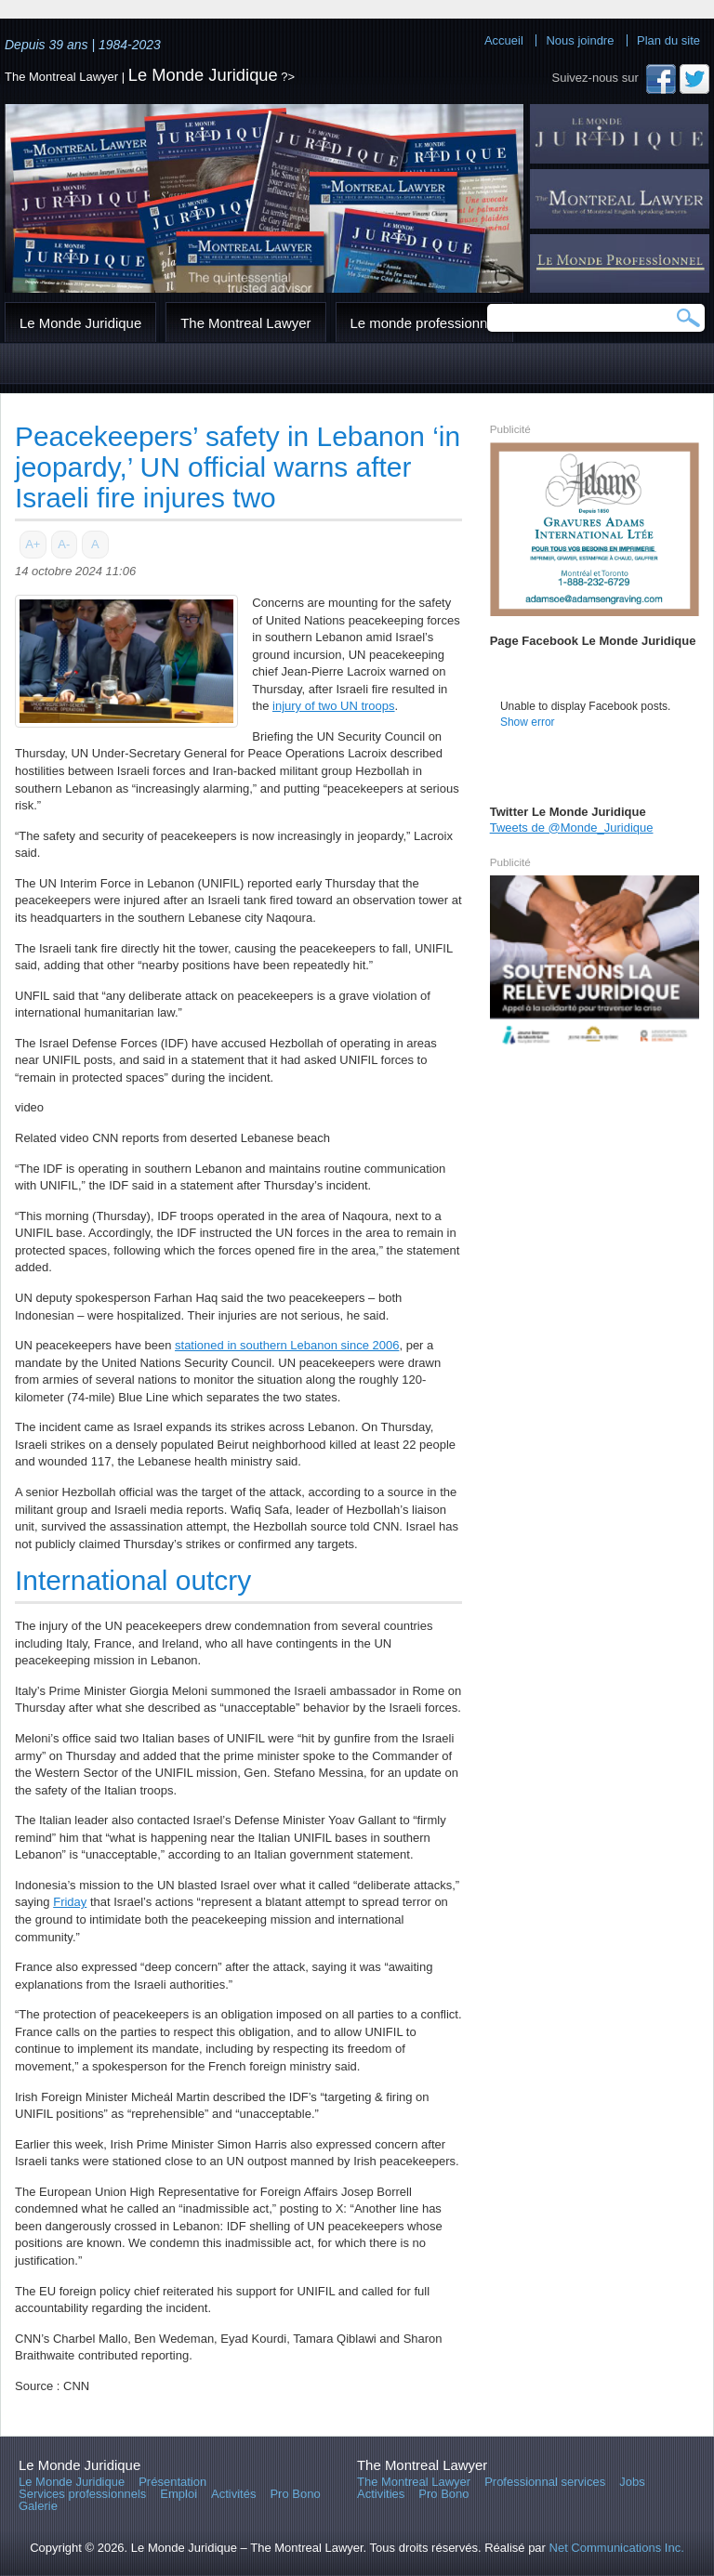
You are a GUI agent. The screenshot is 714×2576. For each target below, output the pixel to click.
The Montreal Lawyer (245, 323)
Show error (527, 722)
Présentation (172, 2482)
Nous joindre (580, 40)
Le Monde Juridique (203, 75)
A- (64, 544)
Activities (380, 2494)
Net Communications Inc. (616, 2548)
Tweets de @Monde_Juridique (572, 828)
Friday (69, 1902)
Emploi (178, 2494)
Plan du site (668, 40)
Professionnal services (544, 2482)
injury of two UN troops (333, 706)
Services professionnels (82, 2494)
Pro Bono (295, 2494)
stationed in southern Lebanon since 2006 (287, 1345)
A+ (32, 544)
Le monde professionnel (424, 323)
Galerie (38, 2506)
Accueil (503, 40)
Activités (233, 2494)
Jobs (631, 2482)
